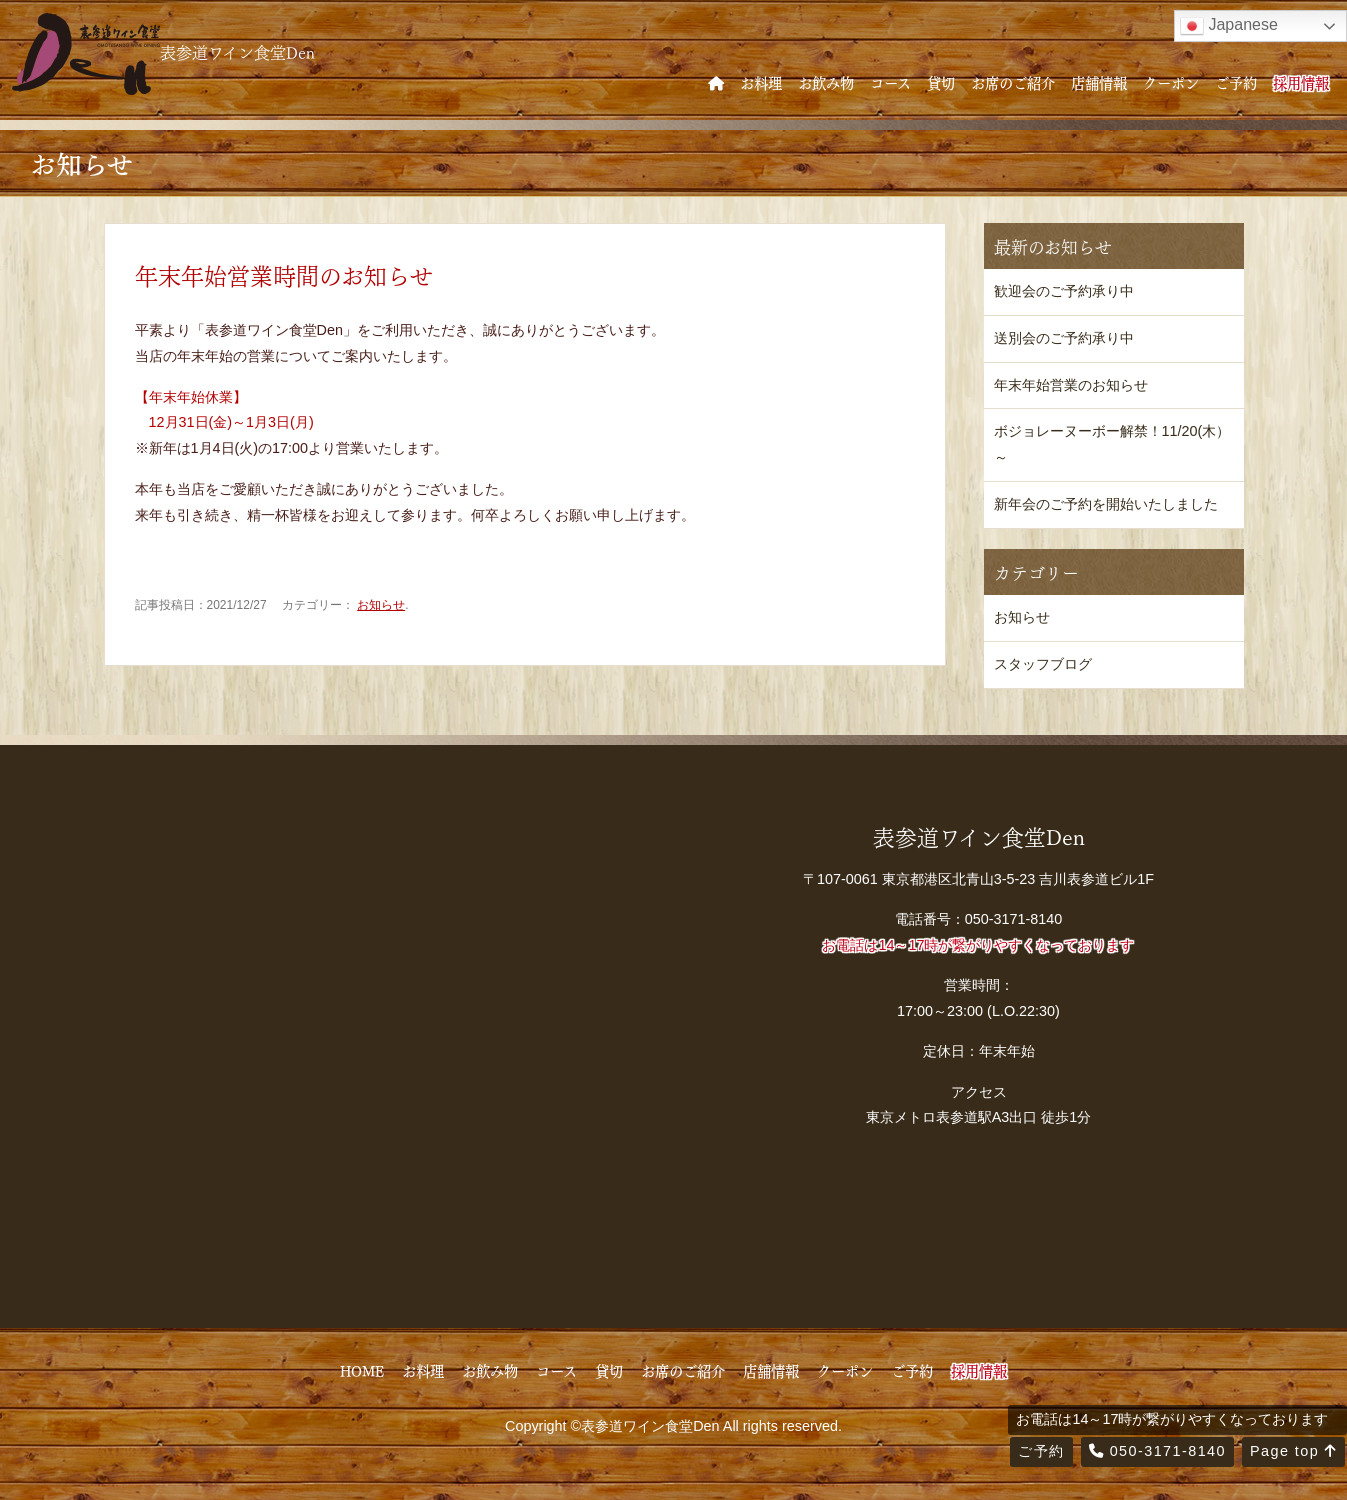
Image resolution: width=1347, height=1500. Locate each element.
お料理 (761, 82)
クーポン (1171, 82)
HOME (362, 1370)
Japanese (1229, 26)
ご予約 (1236, 82)
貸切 (941, 82)
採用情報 (1301, 82)
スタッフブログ (1043, 664)
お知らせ (381, 605)
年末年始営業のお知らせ (1071, 385)
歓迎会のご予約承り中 (1064, 291)
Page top (1293, 1451)
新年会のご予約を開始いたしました (1106, 504)
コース (890, 82)
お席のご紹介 (1013, 82)
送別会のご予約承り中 (1064, 338)
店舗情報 (1099, 82)
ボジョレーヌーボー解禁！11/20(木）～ (1112, 444)
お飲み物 (826, 82)
